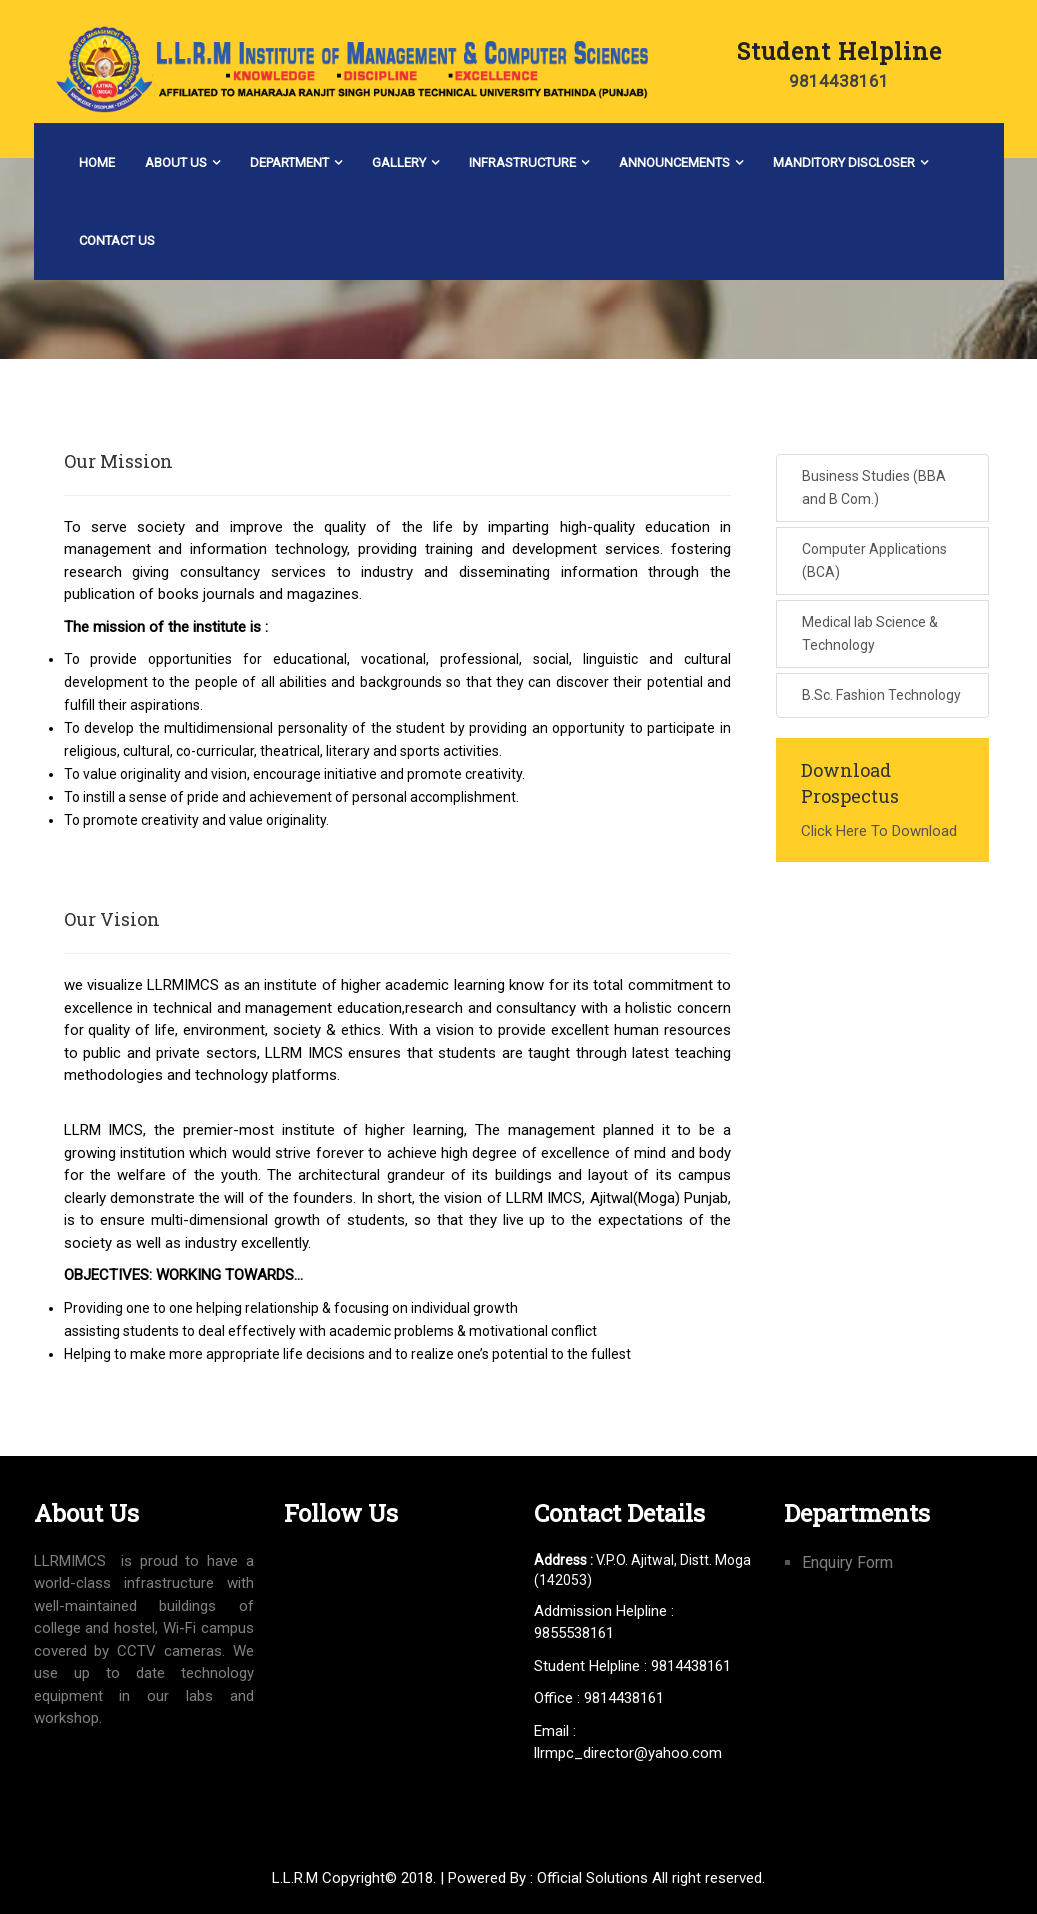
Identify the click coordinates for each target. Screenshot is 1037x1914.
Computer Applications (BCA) (874, 560)
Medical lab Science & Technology (870, 633)
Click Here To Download (879, 831)
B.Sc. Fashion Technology (881, 695)
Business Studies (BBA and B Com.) (874, 487)
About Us (176, 162)
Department (289, 162)
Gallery (399, 162)
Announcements (674, 162)
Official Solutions (592, 1878)
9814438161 (839, 81)
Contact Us (117, 240)
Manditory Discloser (844, 162)
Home (97, 162)
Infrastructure (522, 162)
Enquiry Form (847, 1562)
